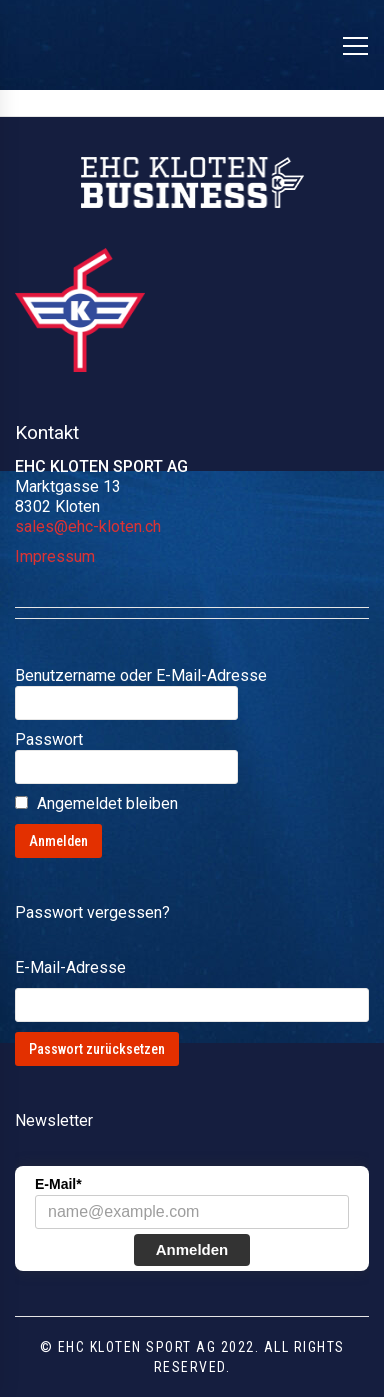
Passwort (49, 739)
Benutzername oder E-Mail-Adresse (141, 675)
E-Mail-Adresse (70, 967)
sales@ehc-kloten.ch (88, 526)
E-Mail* (58, 1184)
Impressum (55, 556)
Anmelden (192, 1249)
